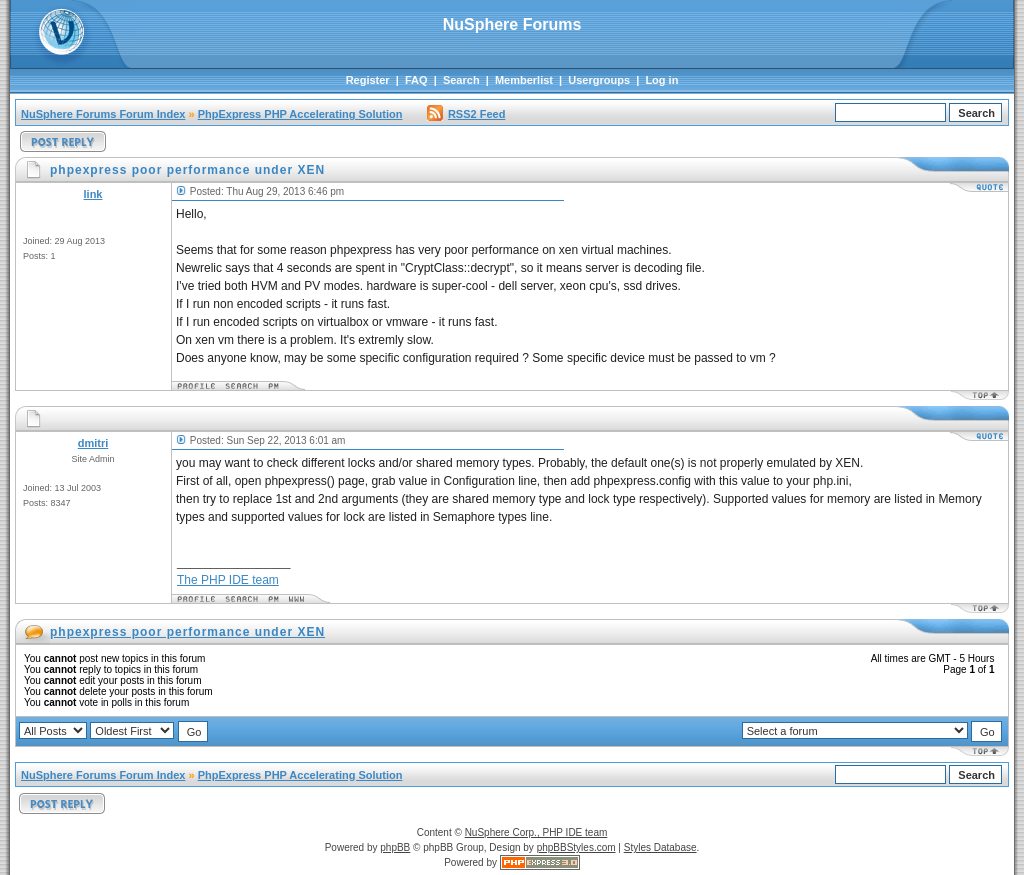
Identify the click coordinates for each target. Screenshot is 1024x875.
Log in (661, 80)
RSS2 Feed (466, 114)
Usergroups (599, 80)
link (93, 194)
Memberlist (524, 80)
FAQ (416, 80)
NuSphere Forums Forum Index (103, 114)
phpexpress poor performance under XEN (187, 632)
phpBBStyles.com (576, 847)
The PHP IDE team (228, 580)
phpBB (395, 847)
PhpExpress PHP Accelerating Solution (300, 114)
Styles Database (660, 847)
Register (368, 80)
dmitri (93, 443)
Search (461, 80)
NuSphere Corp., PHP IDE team (536, 832)
